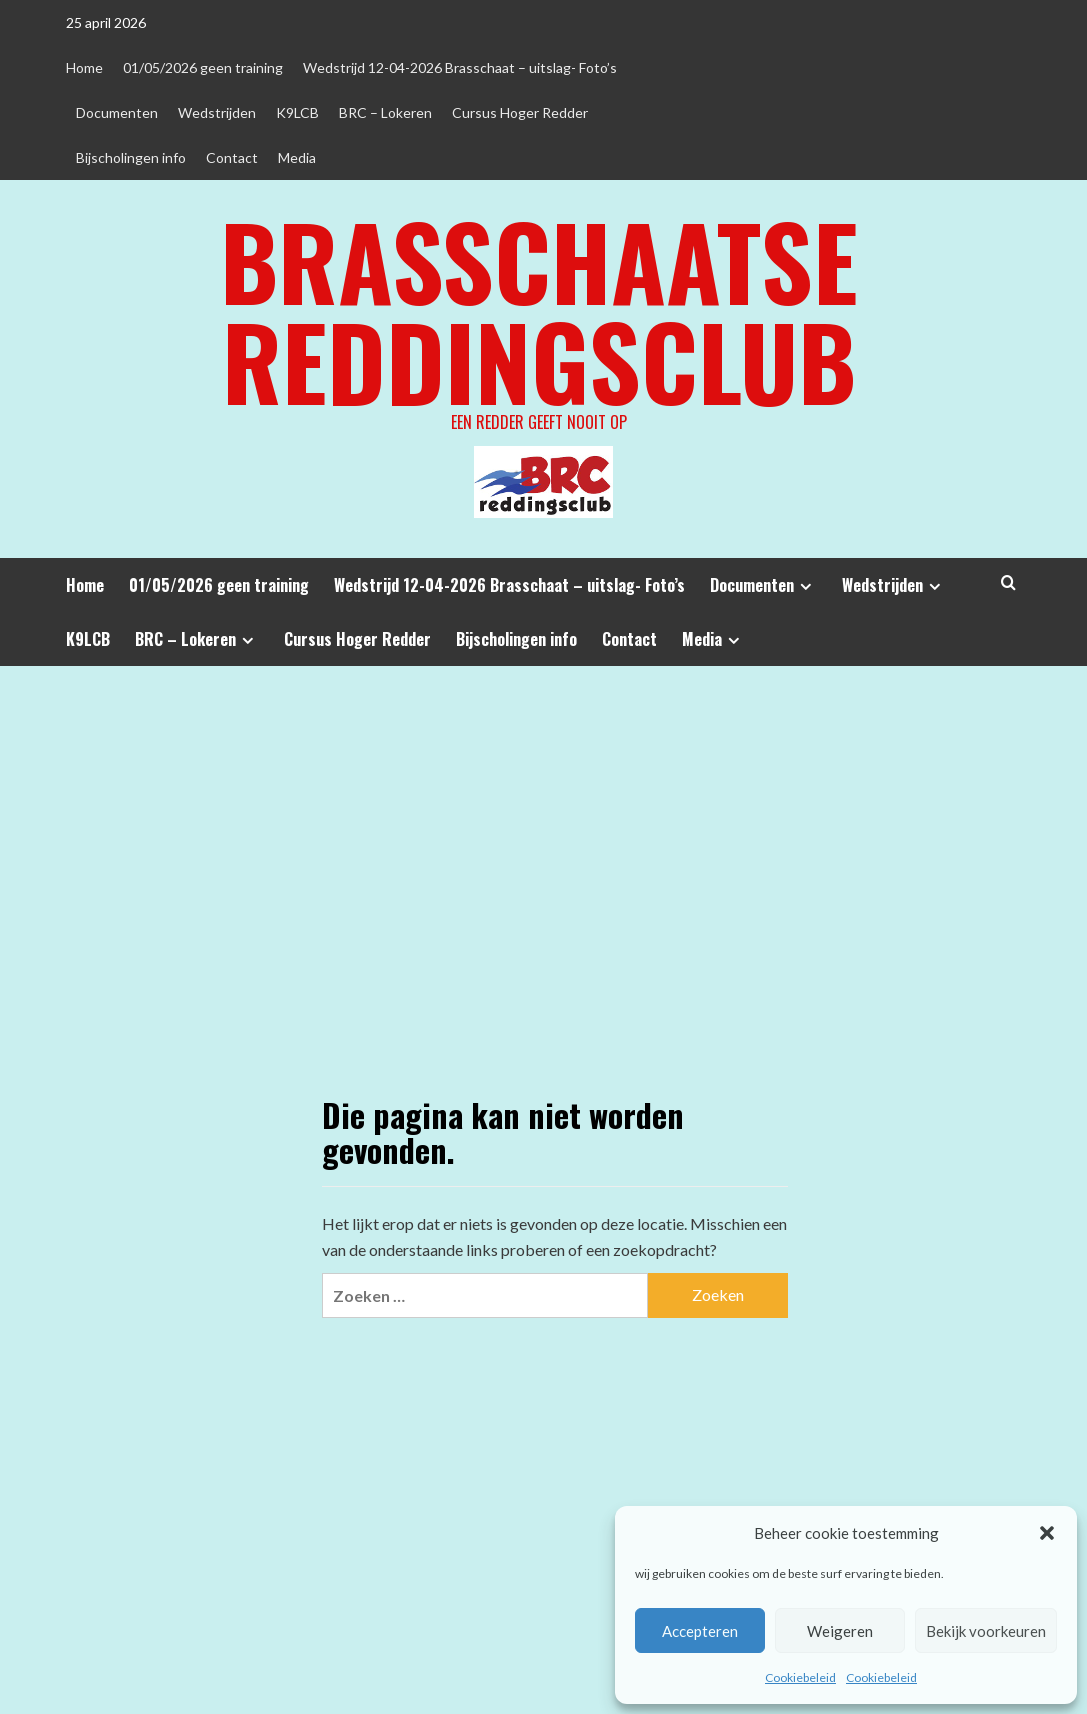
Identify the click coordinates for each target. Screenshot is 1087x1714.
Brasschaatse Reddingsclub (539, 310)
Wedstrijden (217, 112)
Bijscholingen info (131, 157)
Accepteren (700, 1631)
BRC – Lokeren (385, 112)
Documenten (117, 112)
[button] (1047, 1533)
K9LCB (297, 112)
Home (84, 67)
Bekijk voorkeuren (986, 1631)
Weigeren (840, 1631)
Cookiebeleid (800, 1677)
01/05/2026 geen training (203, 67)
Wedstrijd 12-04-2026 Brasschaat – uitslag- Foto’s (460, 67)
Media (297, 157)
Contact (232, 157)
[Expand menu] (805, 586)
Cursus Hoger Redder (520, 112)
